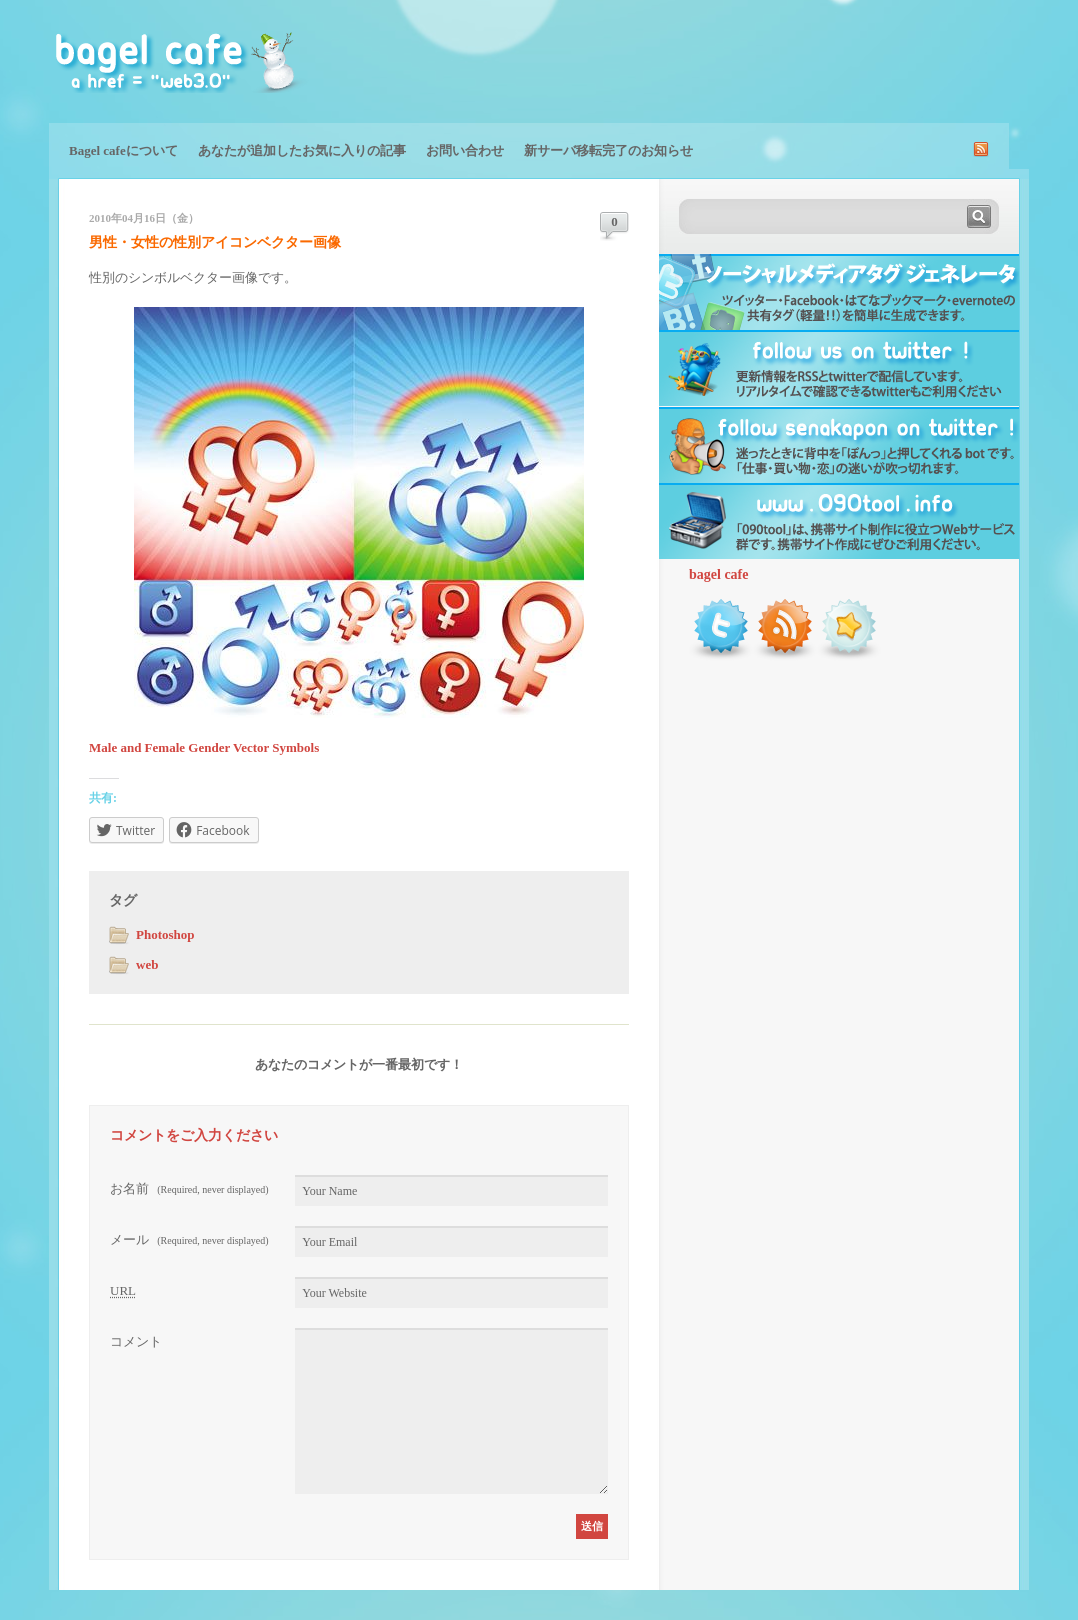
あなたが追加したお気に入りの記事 (302, 150)
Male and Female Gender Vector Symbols (204, 747)
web (147, 964)
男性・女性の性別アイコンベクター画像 (215, 242)
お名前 (189, 1188)
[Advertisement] (795, 60)
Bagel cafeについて (123, 150)
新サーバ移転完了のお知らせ (608, 150)
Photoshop (165, 934)
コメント (136, 1341)
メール (189, 1239)
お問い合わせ (465, 150)
